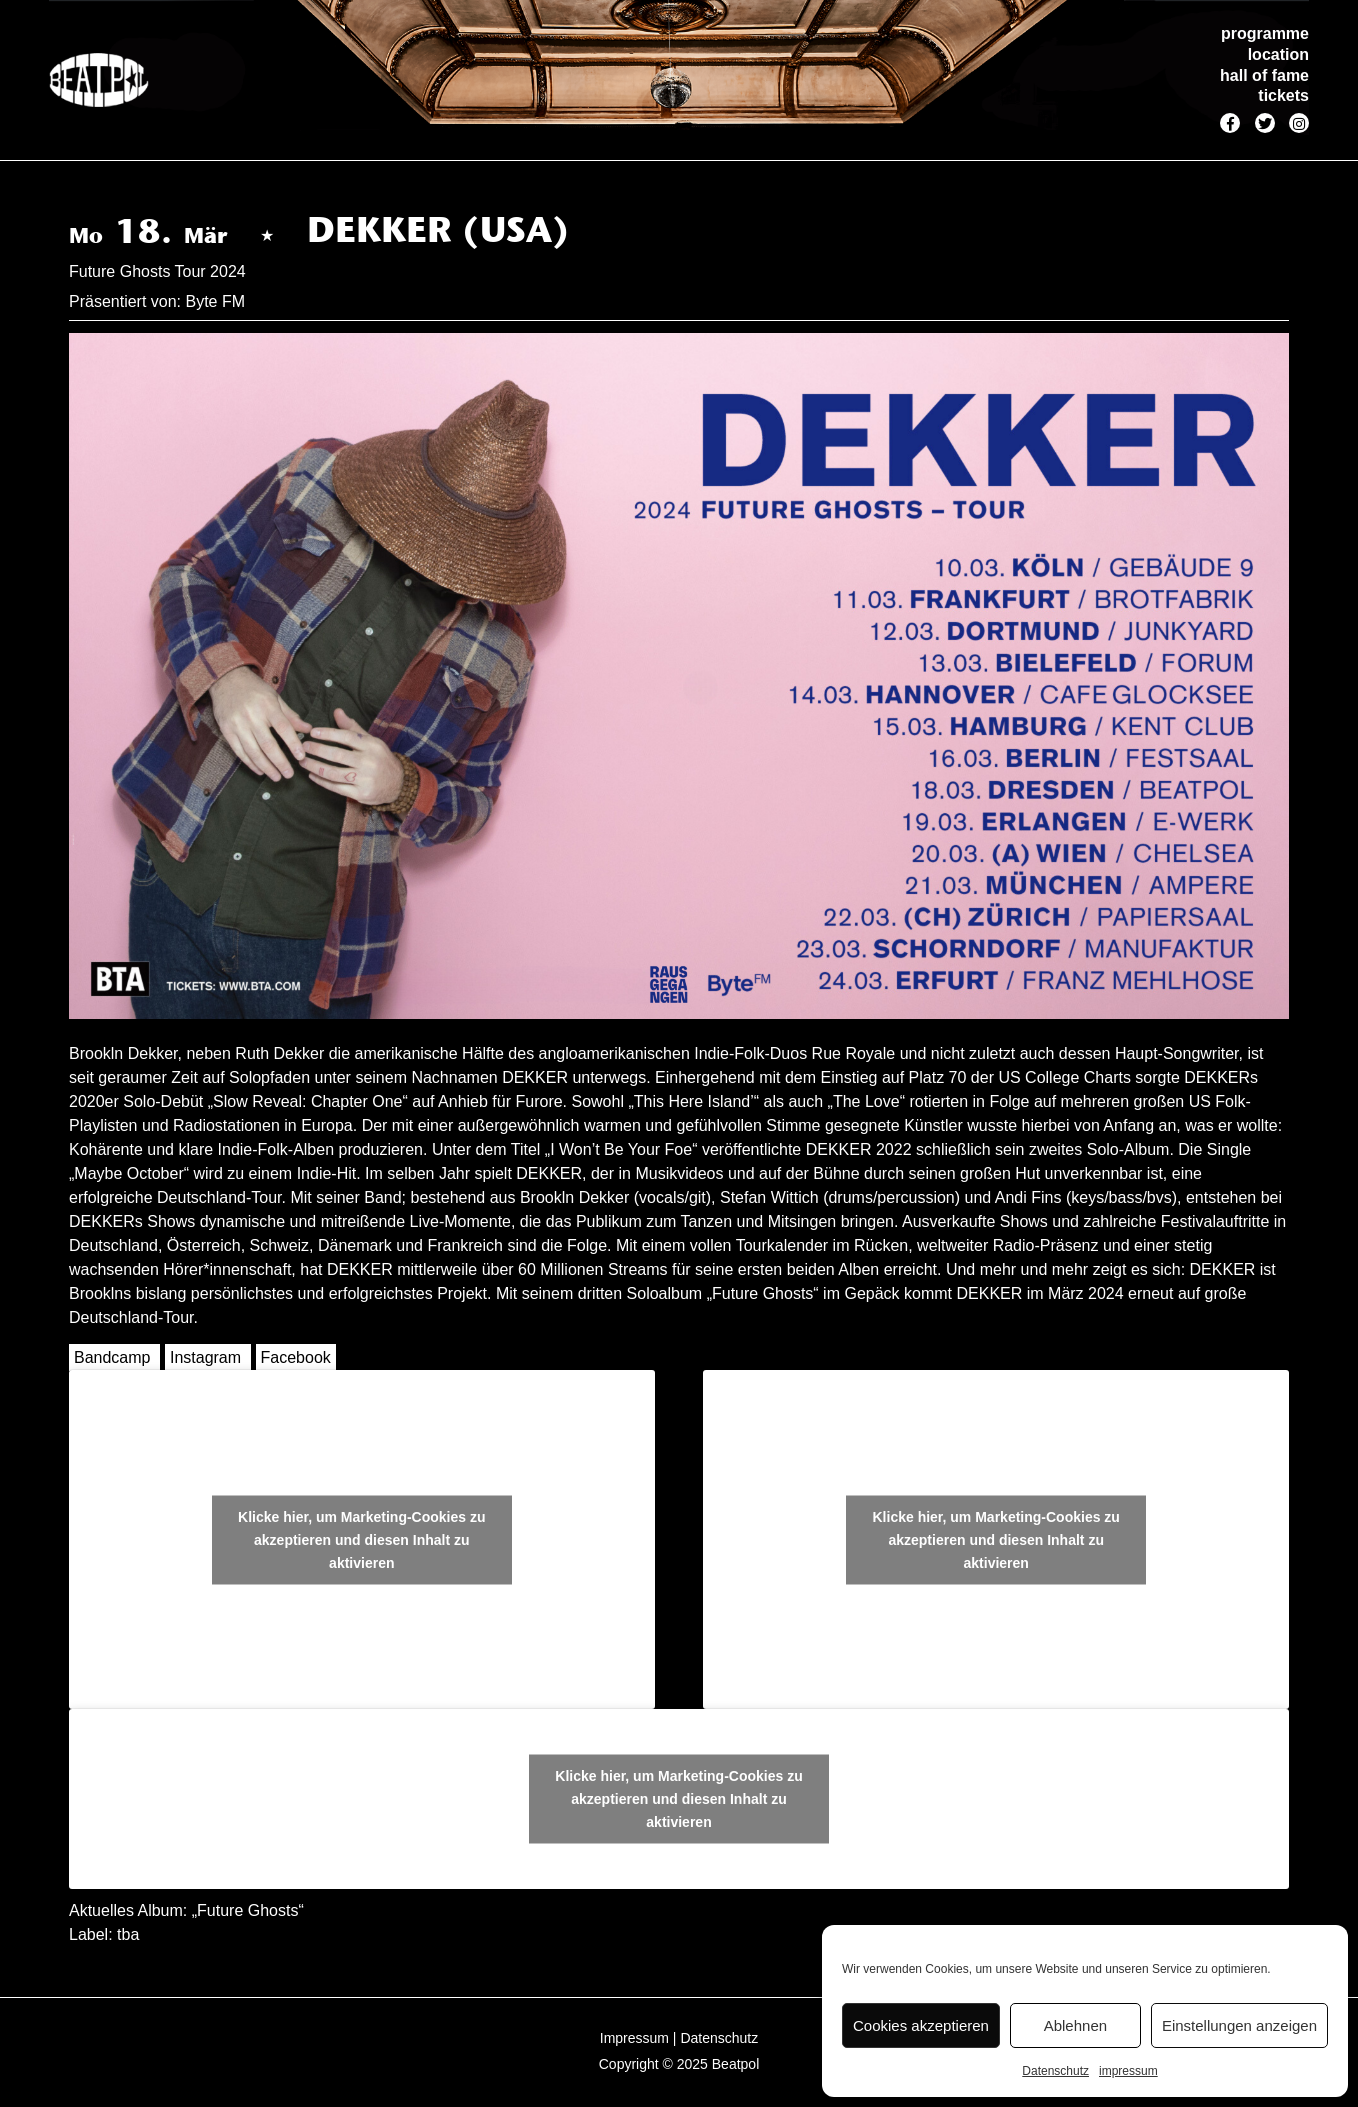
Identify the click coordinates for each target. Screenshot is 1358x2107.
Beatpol (735, 2064)
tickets (1283, 95)
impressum (1128, 2071)
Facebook (296, 1357)
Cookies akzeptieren (921, 2025)
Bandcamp (112, 1357)
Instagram (205, 1357)
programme (1265, 33)
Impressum (634, 2038)
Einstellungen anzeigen (1239, 2025)
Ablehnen (1075, 2025)
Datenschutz (1055, 2071)
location (1278, 54)
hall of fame (1264, 75)
